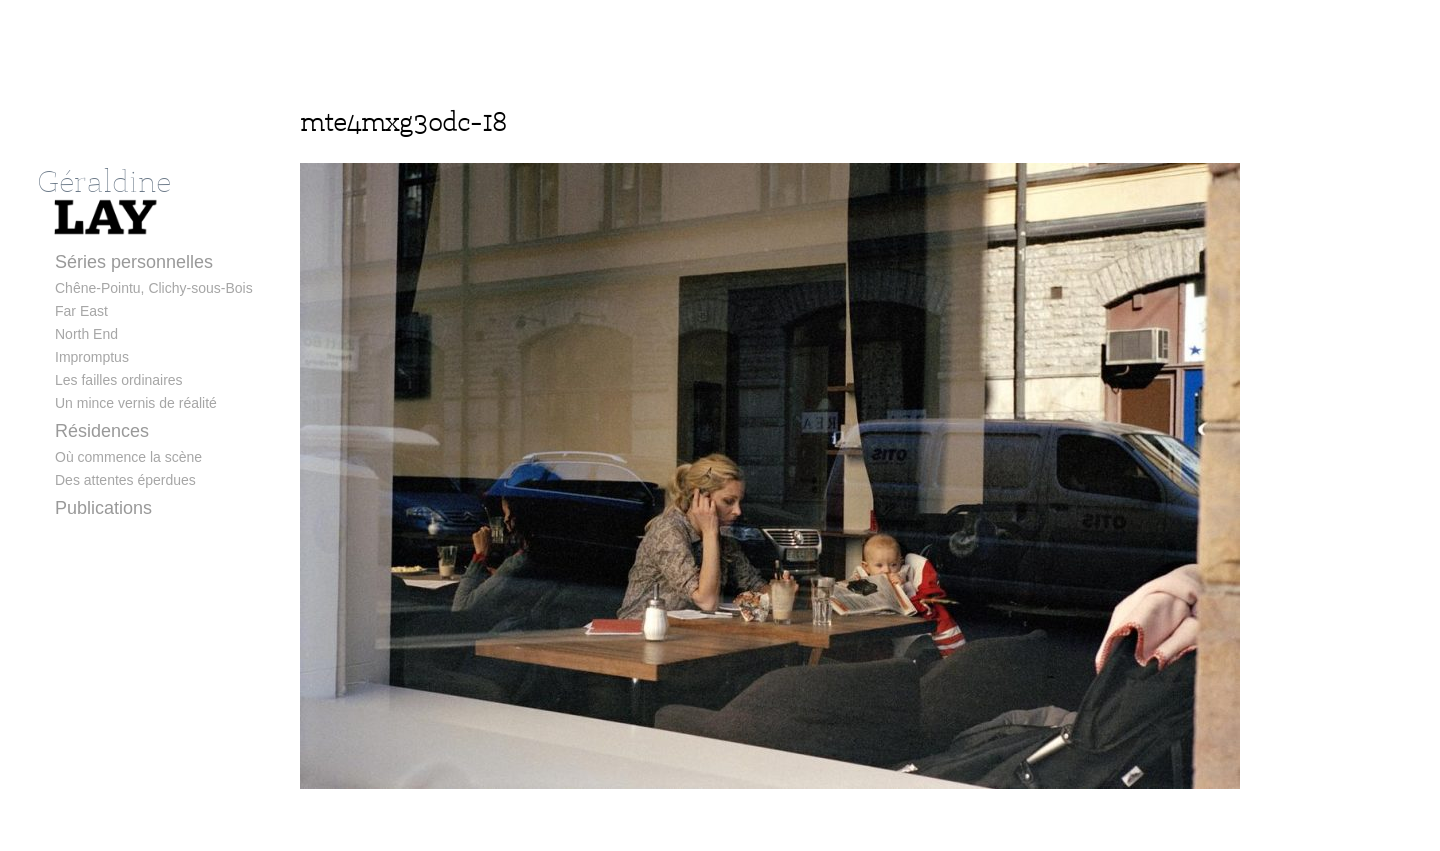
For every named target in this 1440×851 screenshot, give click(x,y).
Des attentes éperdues (125, 480)
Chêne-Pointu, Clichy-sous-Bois (154, 288)
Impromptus (92, 357)
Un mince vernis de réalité (136, 403)
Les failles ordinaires (119, 380)
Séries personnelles (134, 262)
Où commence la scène (128, 457)
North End (86, 334)
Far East (81, 311)
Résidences (102, 431)
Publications (103, 508)
